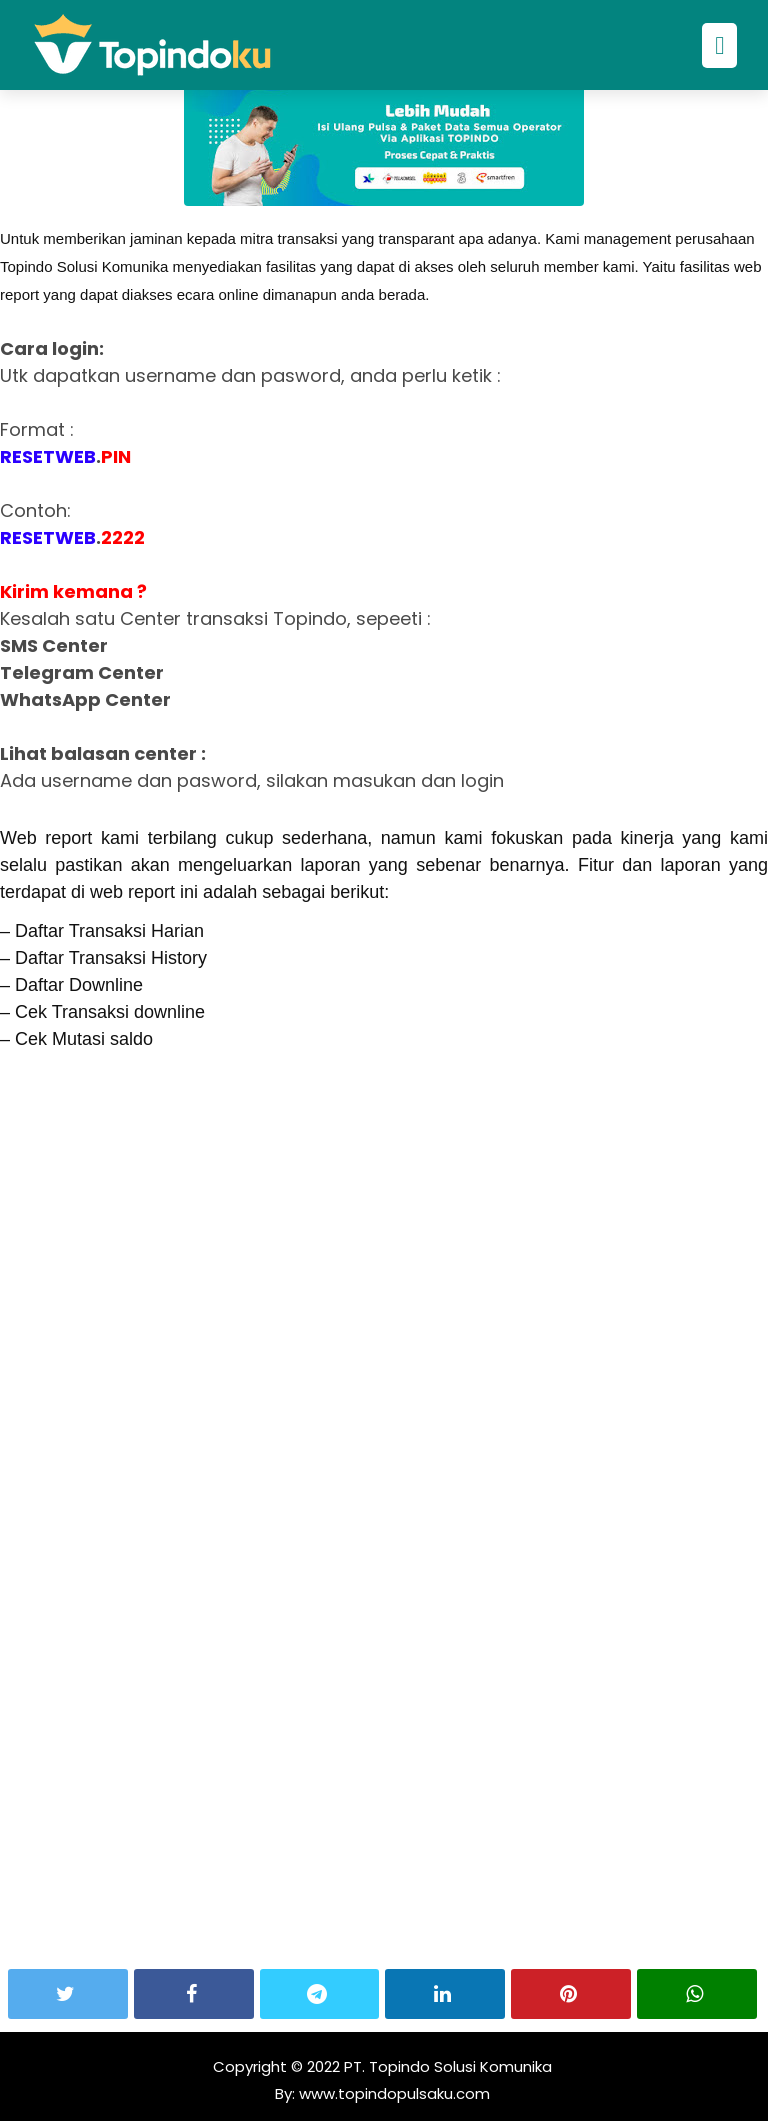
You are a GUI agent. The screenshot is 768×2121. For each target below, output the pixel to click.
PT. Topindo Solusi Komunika (448, 2066)
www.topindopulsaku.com (392, 2093)
